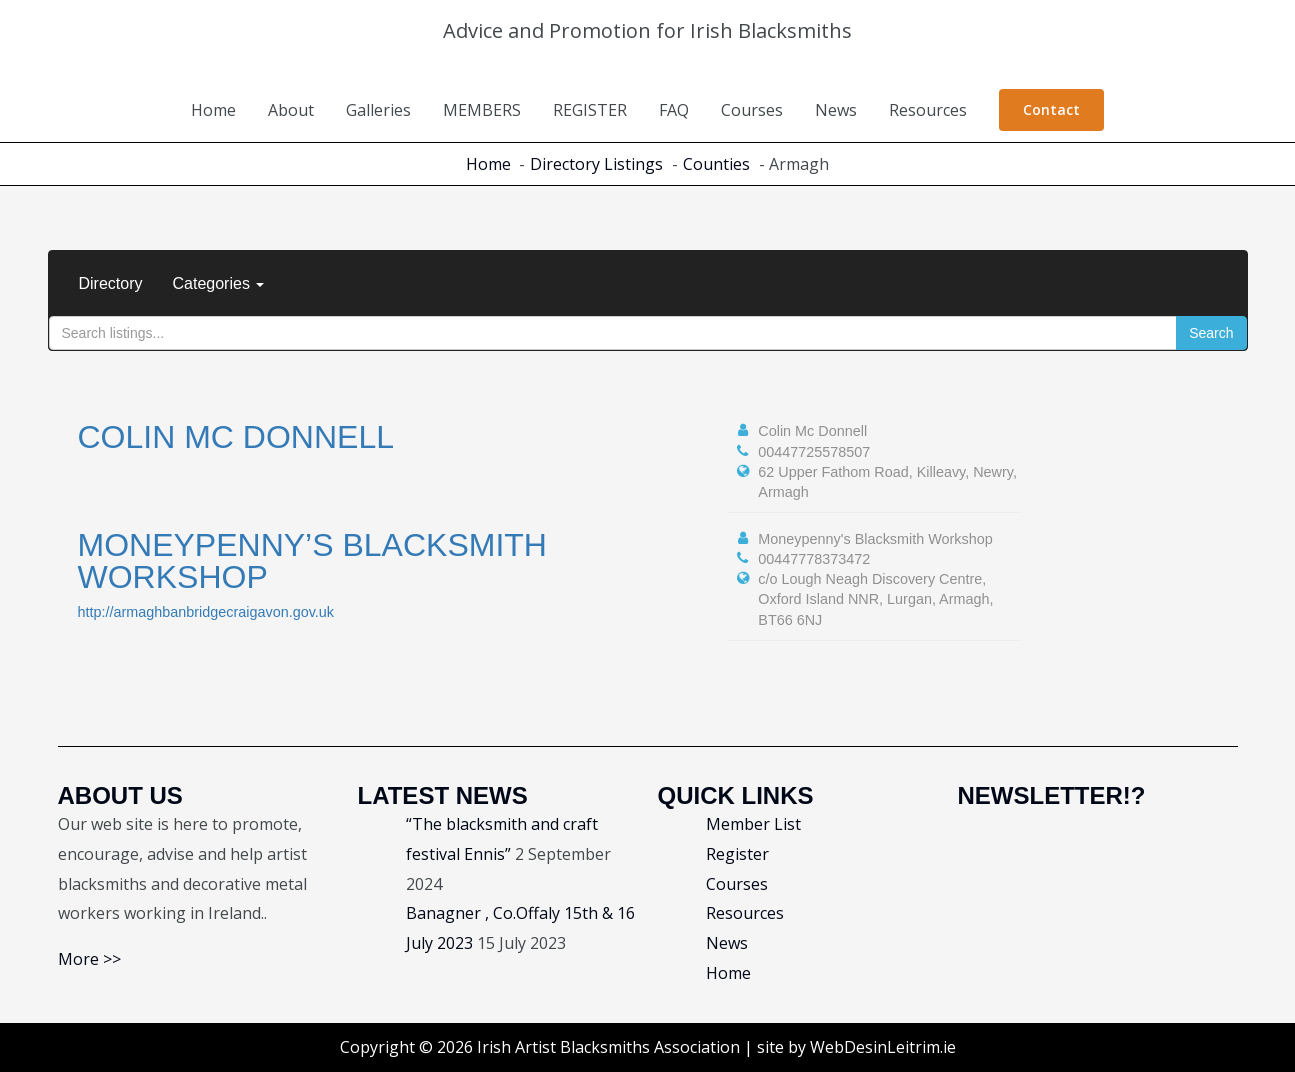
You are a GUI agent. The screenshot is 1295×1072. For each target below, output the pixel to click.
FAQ (674, 110)
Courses (752, 110)
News (836, 110)
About (291, 110)
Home (213, 110)
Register (737, 854)
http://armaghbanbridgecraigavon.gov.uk (206, 612)
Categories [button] (219, 283)
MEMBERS (482, 110)
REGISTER (590, 110)
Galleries (378, 110)
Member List (753, 824)
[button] (1051, 110)
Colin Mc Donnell (236, 437)
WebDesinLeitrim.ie (883, 1047)
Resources (928, 110)
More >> (89, 959)
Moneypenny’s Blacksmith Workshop (312, 561)
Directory (111, 283)
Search (1211, 333)
